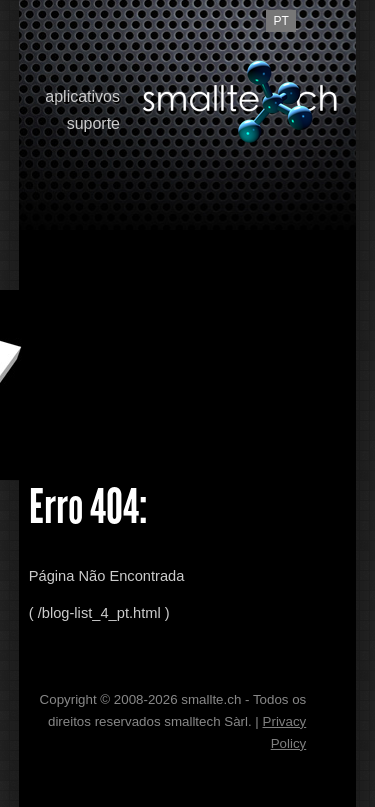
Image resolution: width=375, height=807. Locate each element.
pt (281, 21)
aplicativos (82, 96)
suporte (93, 123)
